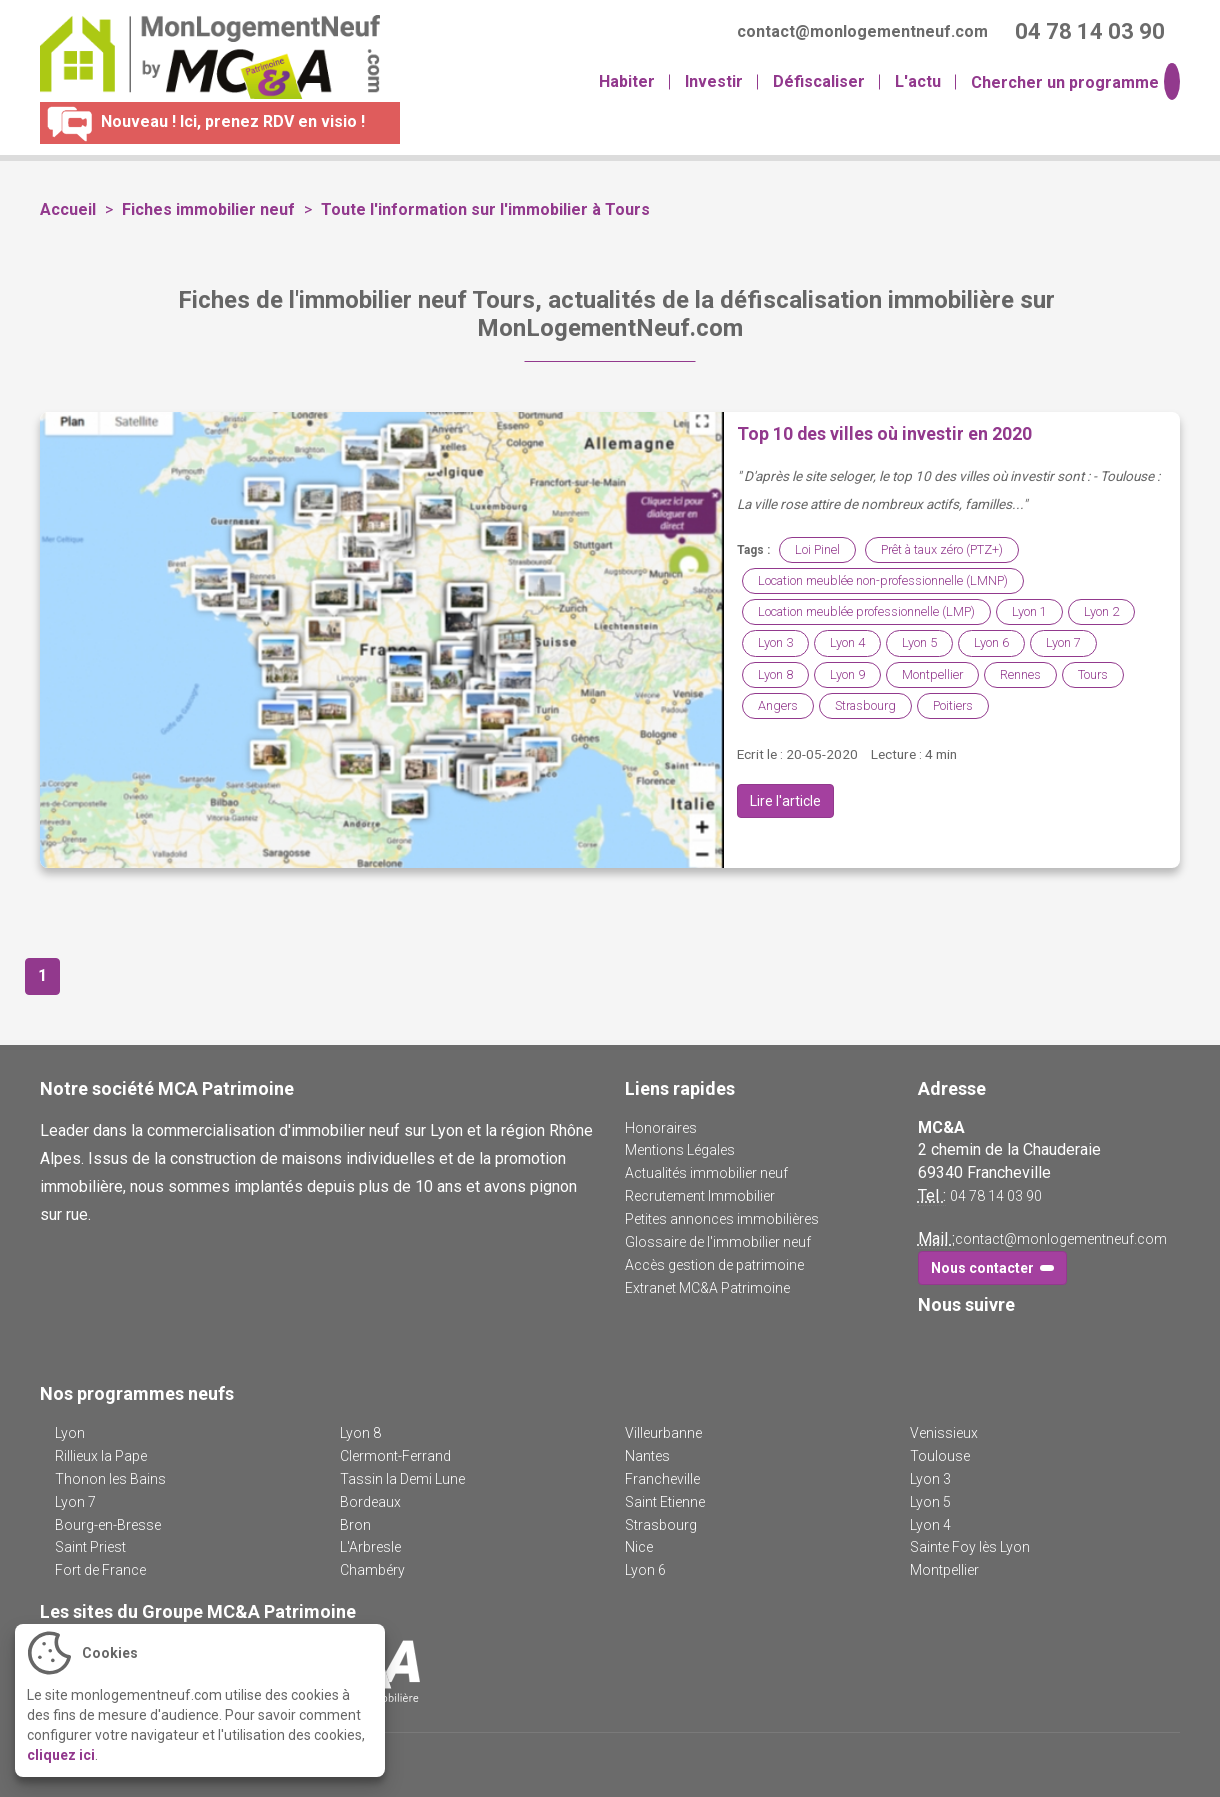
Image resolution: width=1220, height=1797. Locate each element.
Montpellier (932, 674)
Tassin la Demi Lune (402, 1479)
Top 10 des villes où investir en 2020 (884, 434)
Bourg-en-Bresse (108, 1525)
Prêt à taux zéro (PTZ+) (942, 549)
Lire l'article (785, 801)
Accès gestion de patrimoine (714, 1265)
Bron (355, 1525)
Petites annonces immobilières (722, 1219)
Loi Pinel (817, 549)
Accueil (68, 209)
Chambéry (372, 1570)
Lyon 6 (991, 642)
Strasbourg (865, 705)
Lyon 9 (847, 674)
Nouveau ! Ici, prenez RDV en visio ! (202, 121)
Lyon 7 (1063, 642)
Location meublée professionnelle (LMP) (866, 611)
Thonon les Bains (110, 1479)
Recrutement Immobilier (700, 1196)
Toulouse (940, 1456)
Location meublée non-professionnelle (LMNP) (883, 580)
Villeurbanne (663, 1433)
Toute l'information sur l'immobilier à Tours (485, 209)
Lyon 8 (775, 674)
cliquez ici (61, 1755)
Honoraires (661, 1128)
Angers (778, 705)
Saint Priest (90, 1547)
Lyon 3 (775, 642)
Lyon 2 (1101, 611)
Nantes (647, 1456)
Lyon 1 (1029, 611)
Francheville (662, 1479)
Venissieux (944, 1433)
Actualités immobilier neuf (706, 1173)
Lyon (70, 1433)
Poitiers (953, 705)
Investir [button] (714, 81)
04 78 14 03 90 (996, 1196)
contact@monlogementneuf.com (1061, 1239)
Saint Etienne (665, 1502)
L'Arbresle (370, 1547)
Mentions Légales (680, 1150)
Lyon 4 (847, 642)
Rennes (1020, 674)
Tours (1093, 674)
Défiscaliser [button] (819, 81)
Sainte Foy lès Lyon (970, 1547)
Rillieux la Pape (101, 1456)
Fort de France (100, 1570)
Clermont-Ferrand (395, 1456)
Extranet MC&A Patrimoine (707, 1288)
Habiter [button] (627, 81)
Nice (639, 1547)
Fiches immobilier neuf (208, 209)
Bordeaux (370, 1502)
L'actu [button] (918, 81)
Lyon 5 (919, 642)
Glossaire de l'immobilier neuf (718, 1242)
